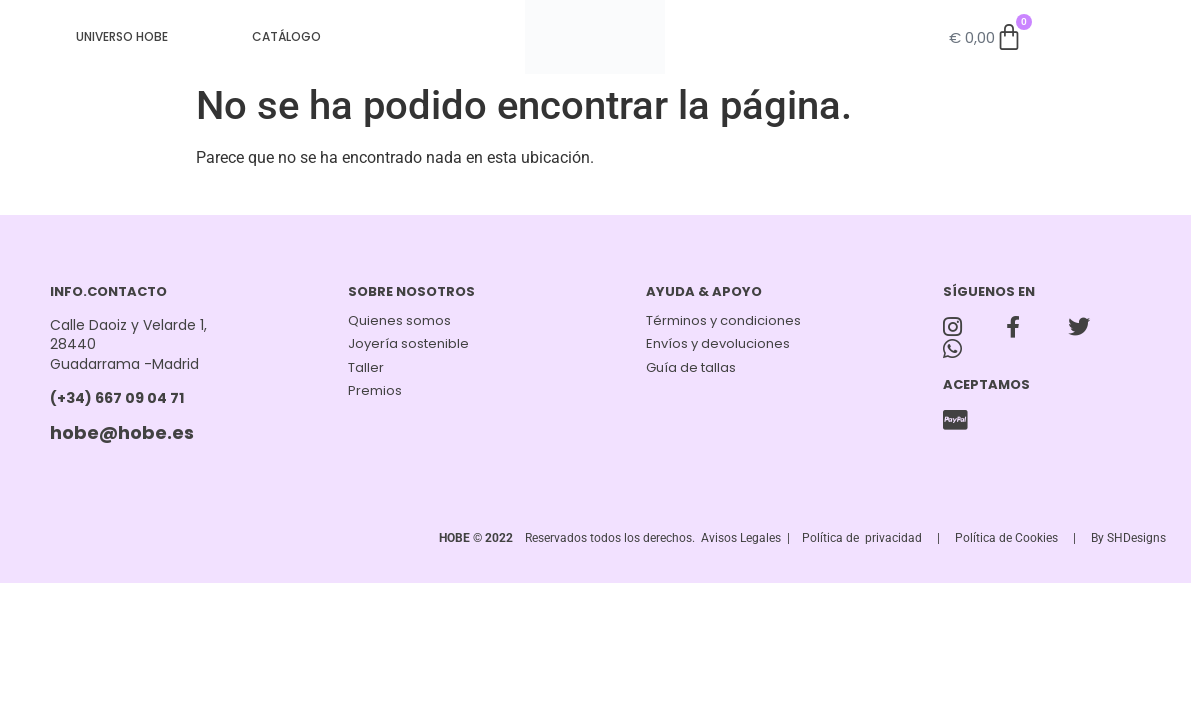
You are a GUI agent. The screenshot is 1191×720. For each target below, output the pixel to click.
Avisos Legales (741, 538)
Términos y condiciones (723, 320)
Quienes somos (399, 320)
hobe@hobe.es (122, 432)
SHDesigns (1136, 538)
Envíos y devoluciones (718, 343)
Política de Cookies (1006, 538)
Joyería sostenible (408, 343)
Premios (375, 390)
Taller (366, 367)
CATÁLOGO (286, 36)
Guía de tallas (691, 367)
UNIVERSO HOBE (122, 36)
